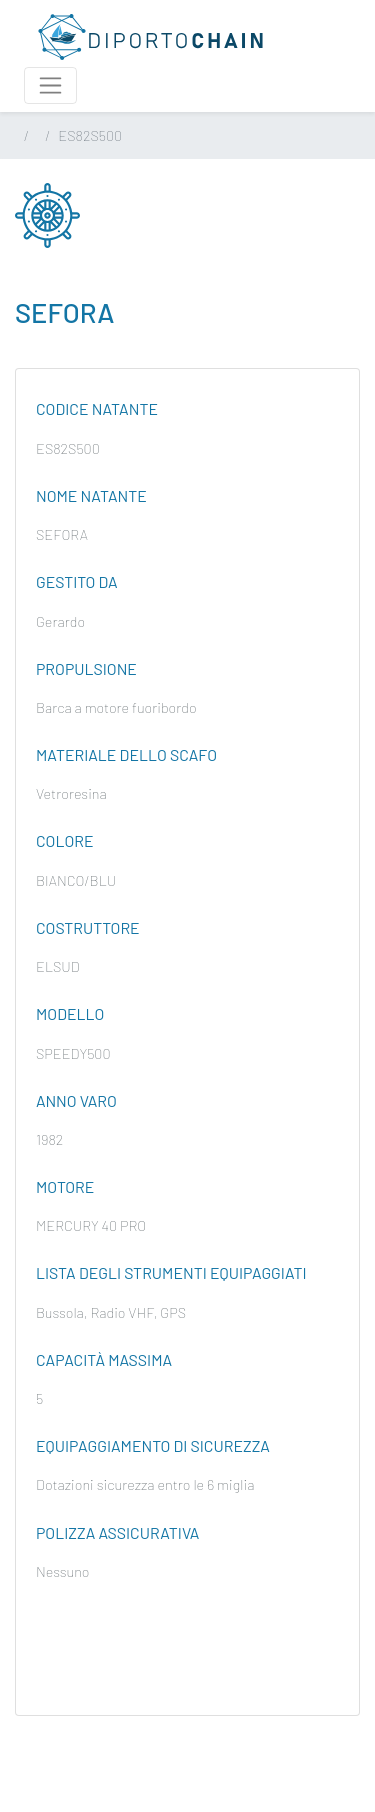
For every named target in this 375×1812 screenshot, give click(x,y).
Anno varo (76, 1100)
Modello (70, 1013)
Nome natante (91, 495)
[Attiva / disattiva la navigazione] (50, 85)
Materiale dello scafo (126, 754)
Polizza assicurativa (117, 1532)
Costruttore (88, 927)
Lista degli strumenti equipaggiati (171, 1272)
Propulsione (86, 668)
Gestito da (77, 581)
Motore (65, 1186)
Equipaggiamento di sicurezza (153, 1445)
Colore (65, 840)
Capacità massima (104, 1359)
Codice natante (97, 408)
